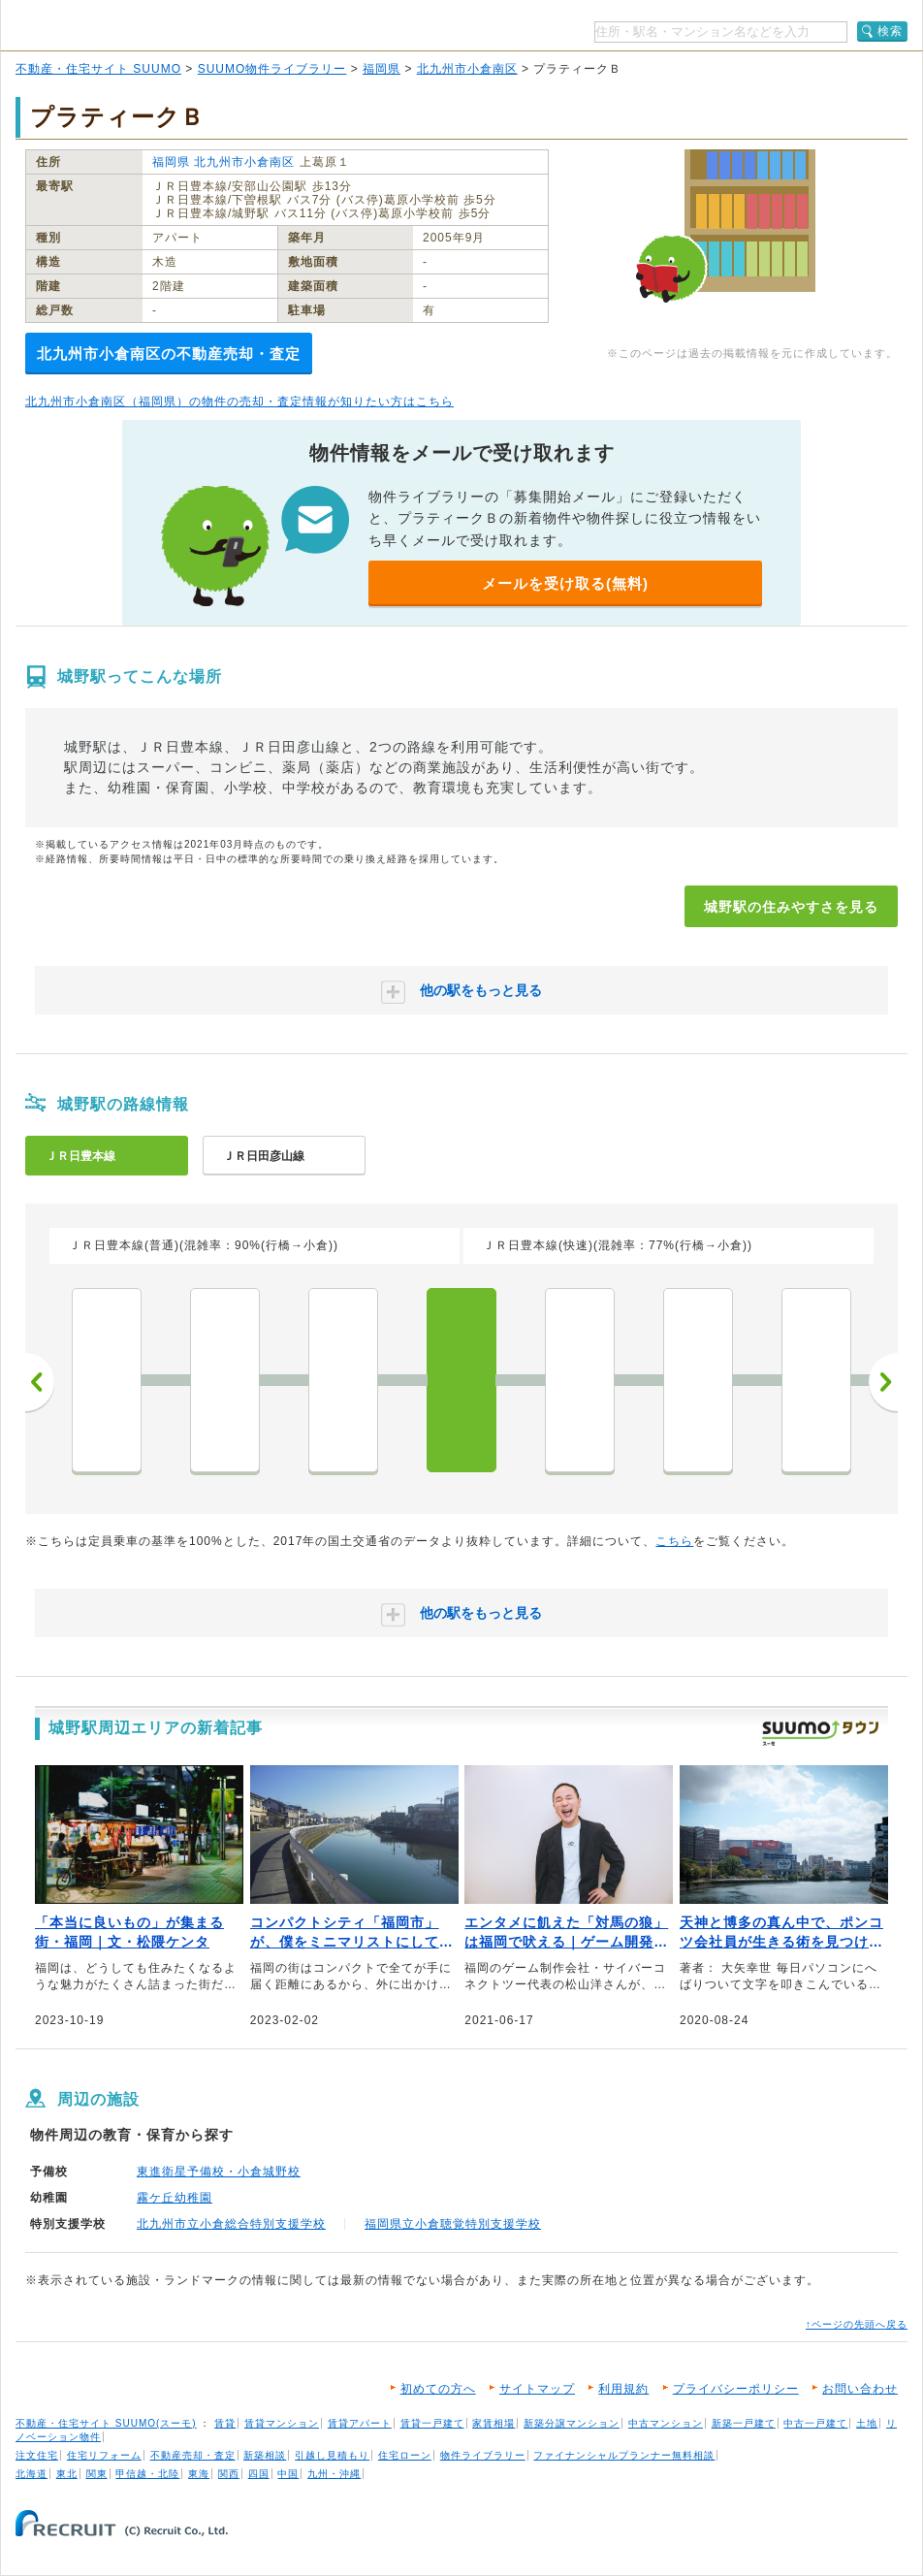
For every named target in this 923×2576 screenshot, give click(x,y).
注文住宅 (37, 2455)
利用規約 (623, 2389)
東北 (67, 2473)
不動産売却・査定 (193, 2455)
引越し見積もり (332, 2455)
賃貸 (225, 2423)
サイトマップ (537, 2389)
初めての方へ (438, 2389)
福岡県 (381, 69)
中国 (288, 2473)
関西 (228, 2473)
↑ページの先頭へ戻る (856, 2324)
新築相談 (264, 2455)
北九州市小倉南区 (467, 69)
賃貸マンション (281, 2423)
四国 (259, 2473)
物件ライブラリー (482, 2455)
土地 (866, 2423)
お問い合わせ (860, 2389)
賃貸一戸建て (432, 2423)
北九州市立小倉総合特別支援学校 (231, 2224)
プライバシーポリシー (736, 2389)
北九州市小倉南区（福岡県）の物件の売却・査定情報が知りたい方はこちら (239, 401)
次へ (883, 1382)
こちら (674, 1541)
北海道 (32, 2473)
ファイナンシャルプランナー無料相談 (624, 2455)
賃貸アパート (360, 2423)
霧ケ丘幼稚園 (174, 2198)
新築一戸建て (744, 2423)
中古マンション (665, 2423)
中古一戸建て (815, 2423)
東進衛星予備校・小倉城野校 (219, 2171)
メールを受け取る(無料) (565, 583)
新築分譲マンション (572, 2423)
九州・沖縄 (334, 2473)
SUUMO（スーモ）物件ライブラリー (147, 28)
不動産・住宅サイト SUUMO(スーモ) (106, 2423)
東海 (198, 2473)
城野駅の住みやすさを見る (791, 907)
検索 (890, 31)
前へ (39, 1382)
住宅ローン (404, 2455)
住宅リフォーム (104, 2455)
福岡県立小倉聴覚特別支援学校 (453, 2224)
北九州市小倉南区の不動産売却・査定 (169, 353)
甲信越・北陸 (147, 2473)
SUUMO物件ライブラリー (272, 69)
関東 (97, 2473)
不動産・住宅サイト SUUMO (98, 69)
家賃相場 (493, 2423)
